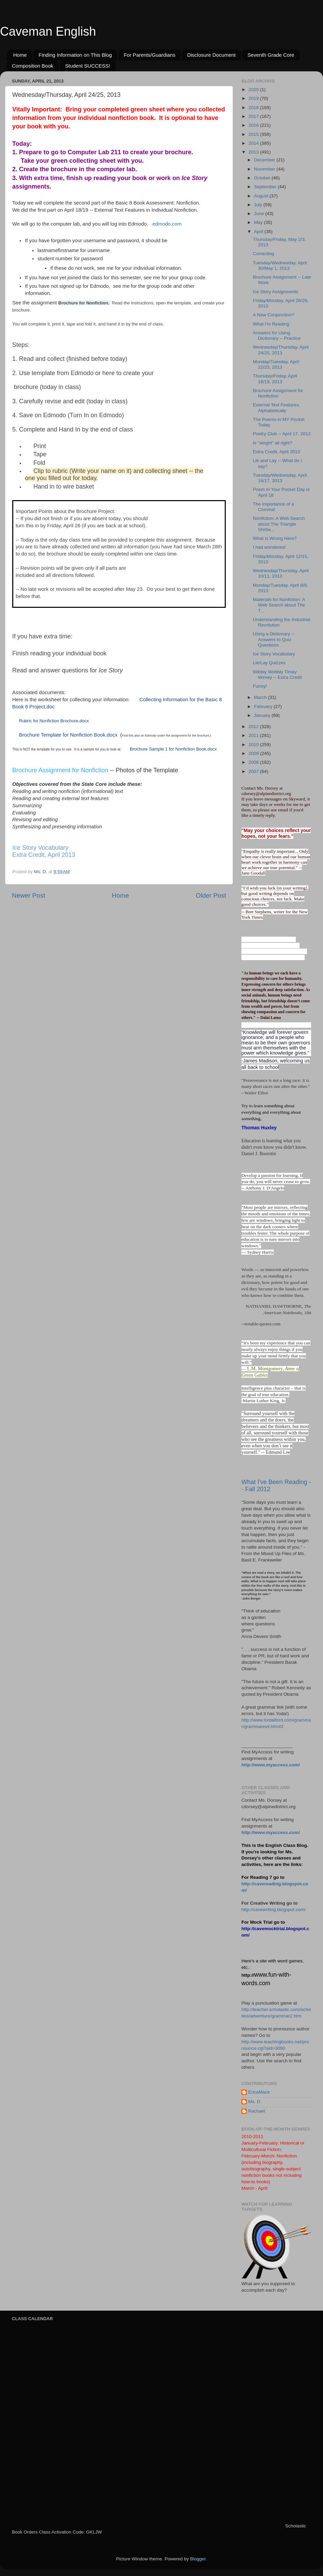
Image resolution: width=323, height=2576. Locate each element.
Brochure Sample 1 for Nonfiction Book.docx (173, 749)
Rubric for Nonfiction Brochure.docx (54, 720)
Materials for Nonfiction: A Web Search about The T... (279, 605)
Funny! (260, 686)
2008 (254, 762)
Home (20, 55)
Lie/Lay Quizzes (269, 662)
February (264, 706)
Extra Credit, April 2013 (43, 854)
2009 (254, 753)
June (259, 213)
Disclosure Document (211, 55)
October (263, 177)
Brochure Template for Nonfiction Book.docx (68, 735)
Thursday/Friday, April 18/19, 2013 (275, 378)
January (263, 715)
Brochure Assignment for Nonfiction (60, 770)
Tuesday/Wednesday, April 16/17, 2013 (280, 478)
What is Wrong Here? (275, 538)
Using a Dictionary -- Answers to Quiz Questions (273, 639)
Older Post (211, 895)
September (266, 186)
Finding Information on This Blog (75, 55)
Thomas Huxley (258, 1127)
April (259, 231)
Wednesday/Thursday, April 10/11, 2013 (281, 573)
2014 (254, 143)
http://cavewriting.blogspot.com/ (273, 1909)
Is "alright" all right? (272, 442)
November (265, 169)
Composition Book (32, 66)
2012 (254, 726)
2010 (254, 744)
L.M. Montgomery (265, 1368)
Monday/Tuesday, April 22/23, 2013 (276, 364)
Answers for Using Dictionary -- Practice (277, 335)
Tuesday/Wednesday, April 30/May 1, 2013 (280, 265)
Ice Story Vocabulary (40, 847)
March (261, 697)
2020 (254, 89)
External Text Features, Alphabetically (276, 407)
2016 (254, 125)
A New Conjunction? (273, 314)
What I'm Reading (271, 324)
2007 (254, 771)
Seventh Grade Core (271, 55)
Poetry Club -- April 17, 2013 (282, 433)
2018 (254, 107)
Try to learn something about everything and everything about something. (271, 1112)
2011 (254, 735)
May (259, 222)
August (262, 195)
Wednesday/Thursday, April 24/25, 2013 (281, 350)
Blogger (198, 2558)
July (259, 204)
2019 (254, 98)
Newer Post (28, 895)
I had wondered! (269, 547)
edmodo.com (167, 224)
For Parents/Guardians (149, 55)
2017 (254, 116)
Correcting (263, 253)
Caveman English (48, 31)
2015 (254, 134)
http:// (247, 1975)
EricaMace (259, 2092)
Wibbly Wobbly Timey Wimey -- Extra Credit (277, 674)
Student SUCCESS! (87, 66)
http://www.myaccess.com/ (270, 1764)
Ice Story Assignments (276, 291)
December (265, 159)
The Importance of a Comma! (273, 506)
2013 (254, 152)
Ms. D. (254, 2101)
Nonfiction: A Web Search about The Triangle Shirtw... (279, 524)
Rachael (256, 2111)
